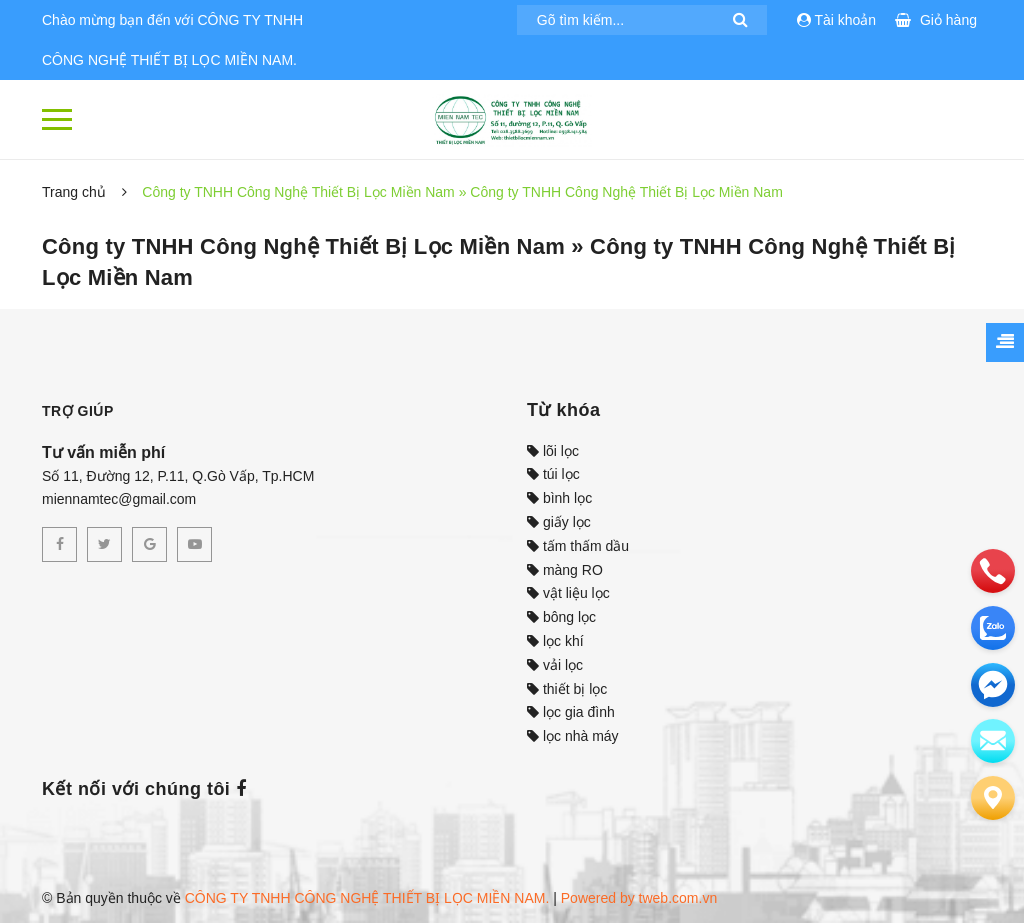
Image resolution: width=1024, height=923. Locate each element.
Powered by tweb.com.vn (639, 898)
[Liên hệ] (993, 798)
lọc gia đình (571, 712)
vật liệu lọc (568, 593)
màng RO (565, 570)
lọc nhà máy (573, 736)
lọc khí (555, 641)
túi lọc (553, 474)
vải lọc (555, 665)
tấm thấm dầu (578, 546)
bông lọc (561, 617)
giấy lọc (559, 522)
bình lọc (559, 498)
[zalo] (993, 628)
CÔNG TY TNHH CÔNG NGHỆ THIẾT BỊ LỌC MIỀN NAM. (367, 898)
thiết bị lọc (567, 689)
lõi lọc (553, 451)
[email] (993, 685)
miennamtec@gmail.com (119, 499)
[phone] (993, 571)
